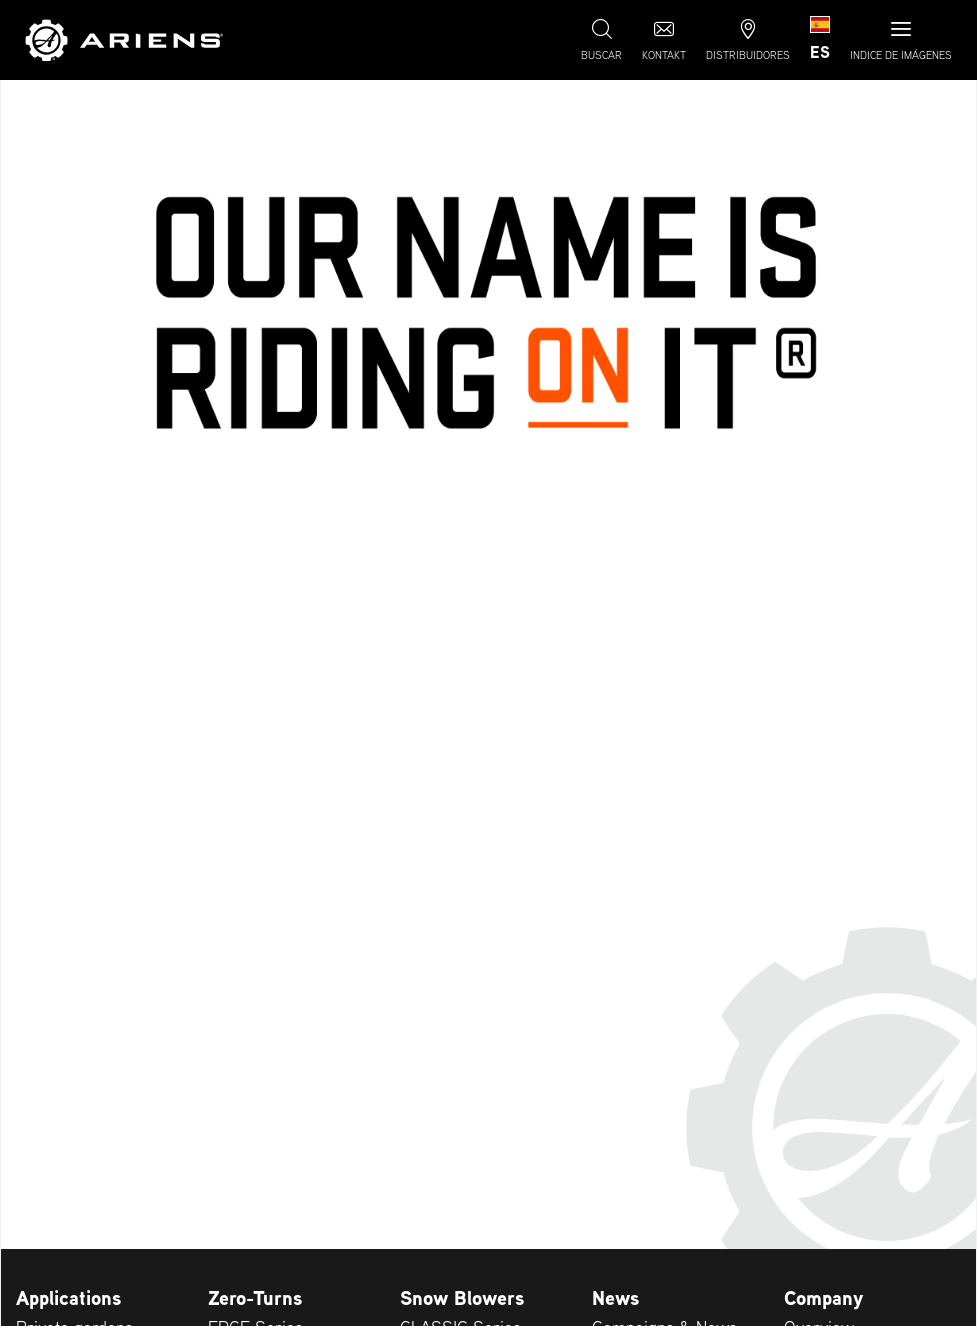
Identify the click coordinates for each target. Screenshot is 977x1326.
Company (823, 1298)
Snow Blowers (462, 1298)
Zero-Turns (255, 1298)
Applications (68, 1298)
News (615, 1298)
